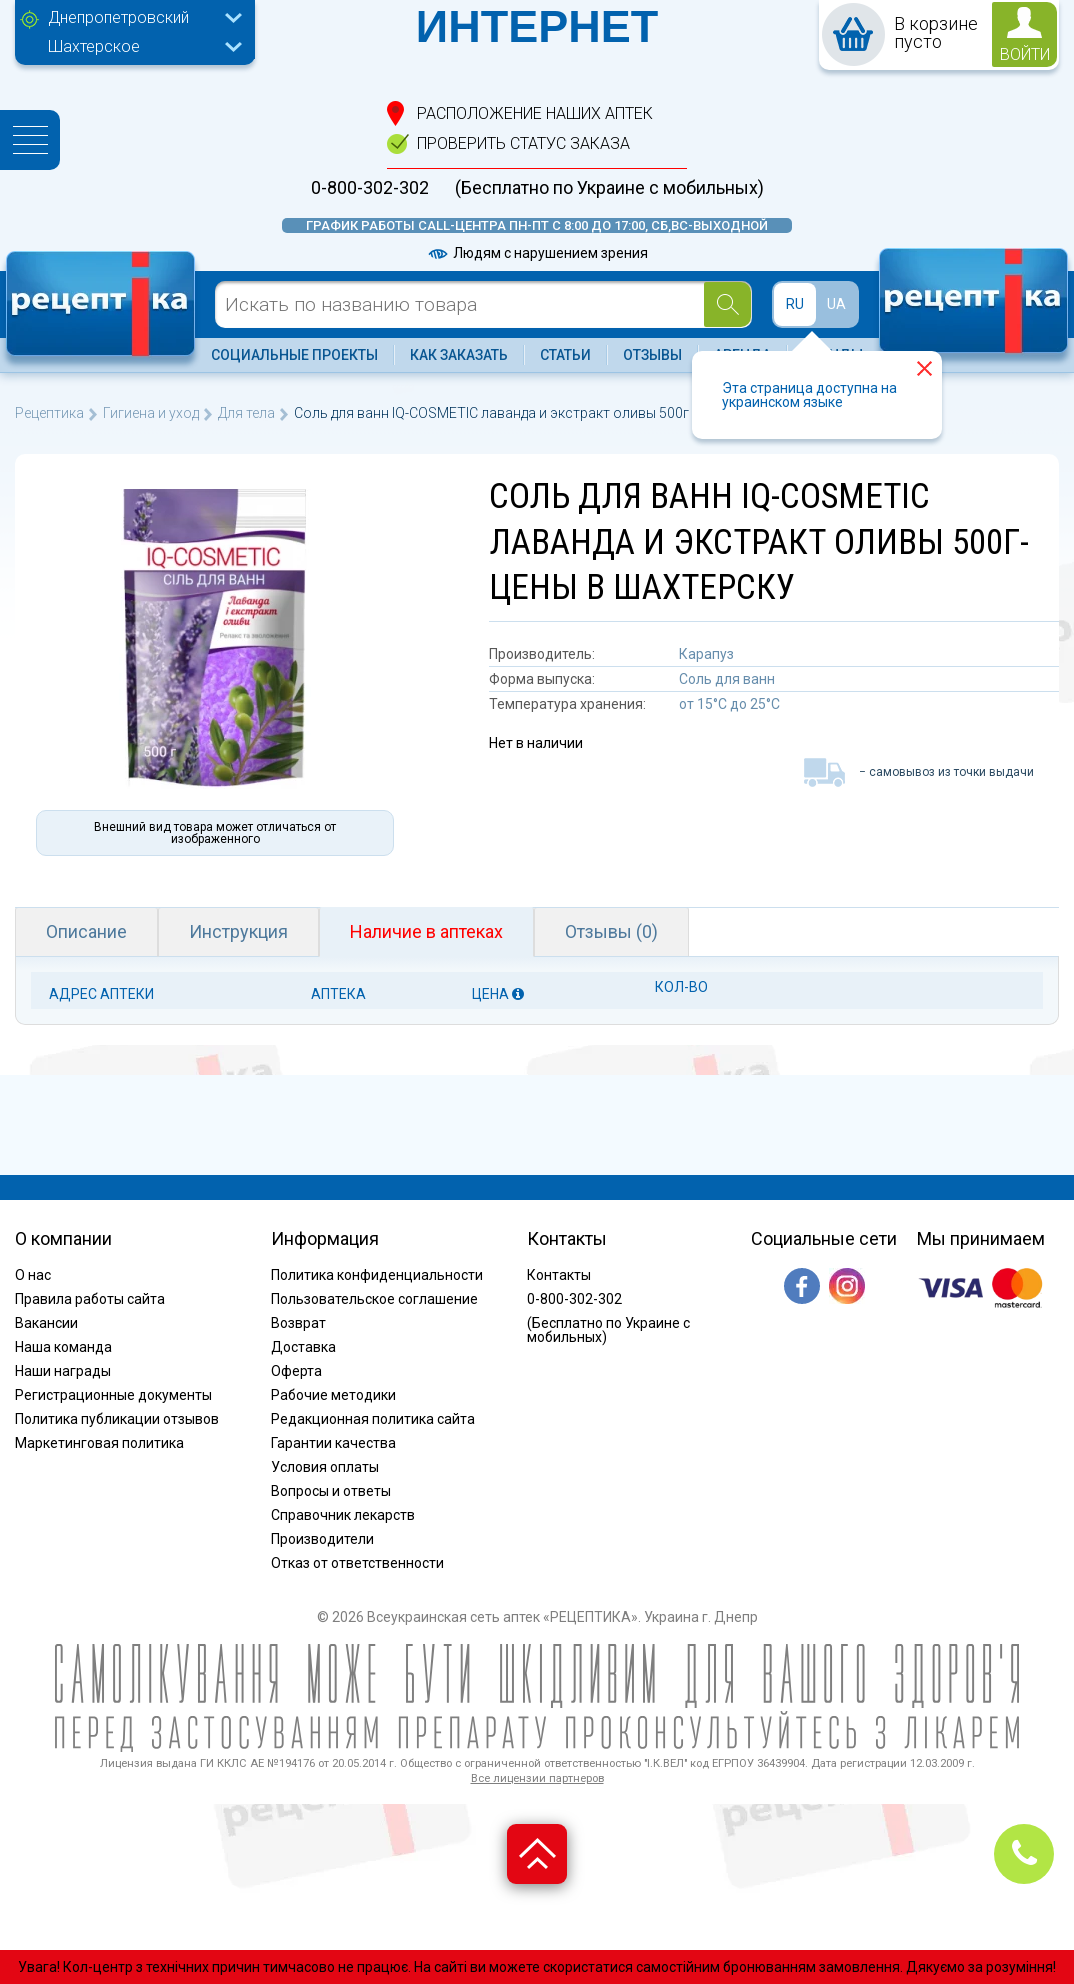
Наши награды (63, 1371)
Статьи (565, 355)
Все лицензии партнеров (537, 1778)
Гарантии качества (333, 1443)
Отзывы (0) (611, 931)
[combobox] (140, 20)
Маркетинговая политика (99, 1443)
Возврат (298, 1323)
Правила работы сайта (90, 1299)
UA (836, 304)
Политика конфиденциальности (377, 1275)
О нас (33, 1275)
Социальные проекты (294, 355)
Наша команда (63, 1347)
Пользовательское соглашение (374, 1299)
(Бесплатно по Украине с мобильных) (609, 188)
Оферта (296, 1371)
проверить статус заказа (523, 143)
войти (1025, 54)
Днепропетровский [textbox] (118, 17)
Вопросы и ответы (331, 1491)
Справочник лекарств (343, 1515)
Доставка (303, 1347)
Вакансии (46, 1323)
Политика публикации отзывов (117, 1419)
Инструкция (238, 931)
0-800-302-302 (370, 188)
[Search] (727, 304)
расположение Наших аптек (535, 113)
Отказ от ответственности (357, 1563)
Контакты (559, 1275)
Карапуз (706, 654)
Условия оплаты (325, 1467)
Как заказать (459, 355)
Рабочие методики (333, 1395)
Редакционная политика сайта (373, 1419)
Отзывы (652, 355)
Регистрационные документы (113, 1395)
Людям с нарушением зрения (537, 253)
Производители (322, 1539)
